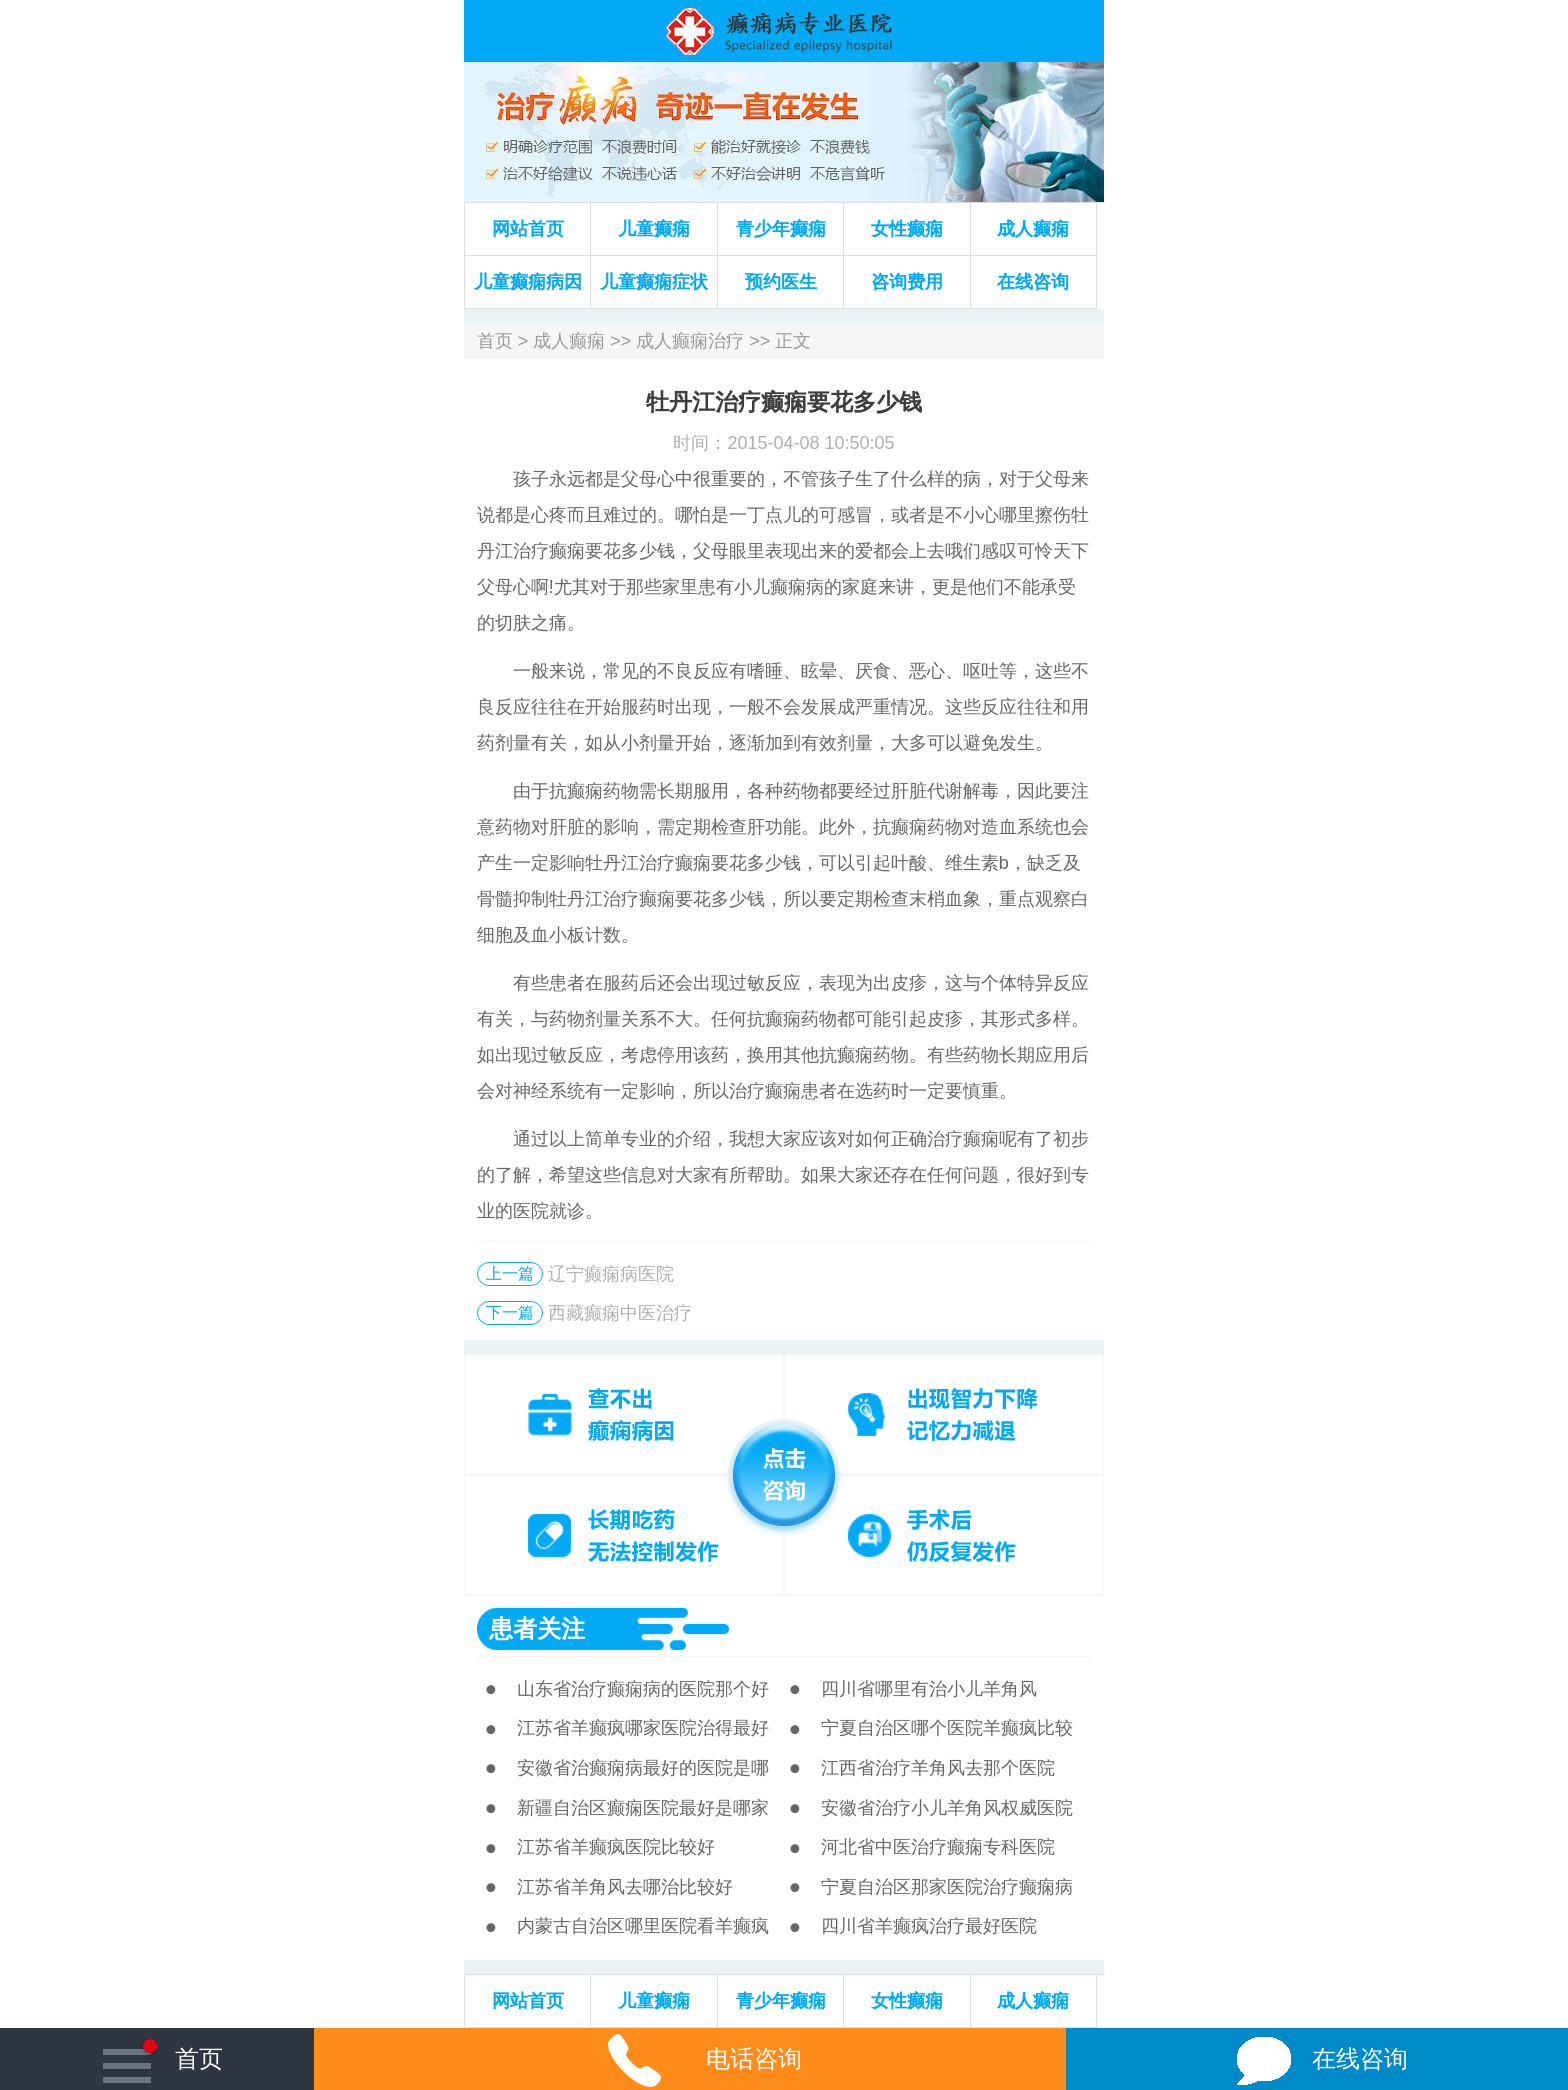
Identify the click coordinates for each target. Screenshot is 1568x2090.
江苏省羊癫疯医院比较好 (616, 1847)
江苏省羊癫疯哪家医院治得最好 (643, 1728)
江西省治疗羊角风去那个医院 (938, 1768)
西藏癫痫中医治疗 (620, 1313)
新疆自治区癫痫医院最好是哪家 (643, 1808)
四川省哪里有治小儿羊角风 (929, 1689)
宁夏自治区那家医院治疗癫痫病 (947, 1887)
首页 (495, 341)
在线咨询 (1033, 282)
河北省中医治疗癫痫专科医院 (938, 1847)
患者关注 (537, 1628)
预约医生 (781, 282)
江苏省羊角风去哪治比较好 (625, 1887)
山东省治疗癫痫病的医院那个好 (643, 1689)
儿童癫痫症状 (654, 282)
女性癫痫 (907, 229)
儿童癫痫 (654, 229)
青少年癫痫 (781, 229)
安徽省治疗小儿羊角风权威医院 (947, 1808)
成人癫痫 (1033, 229)
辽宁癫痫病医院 (611, 1274)
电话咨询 (690, 2058)
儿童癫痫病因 (528, 282)
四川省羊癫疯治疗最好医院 (929, 1926)
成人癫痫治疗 (690, 341)
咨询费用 (907, 282)
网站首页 (528, 229)
